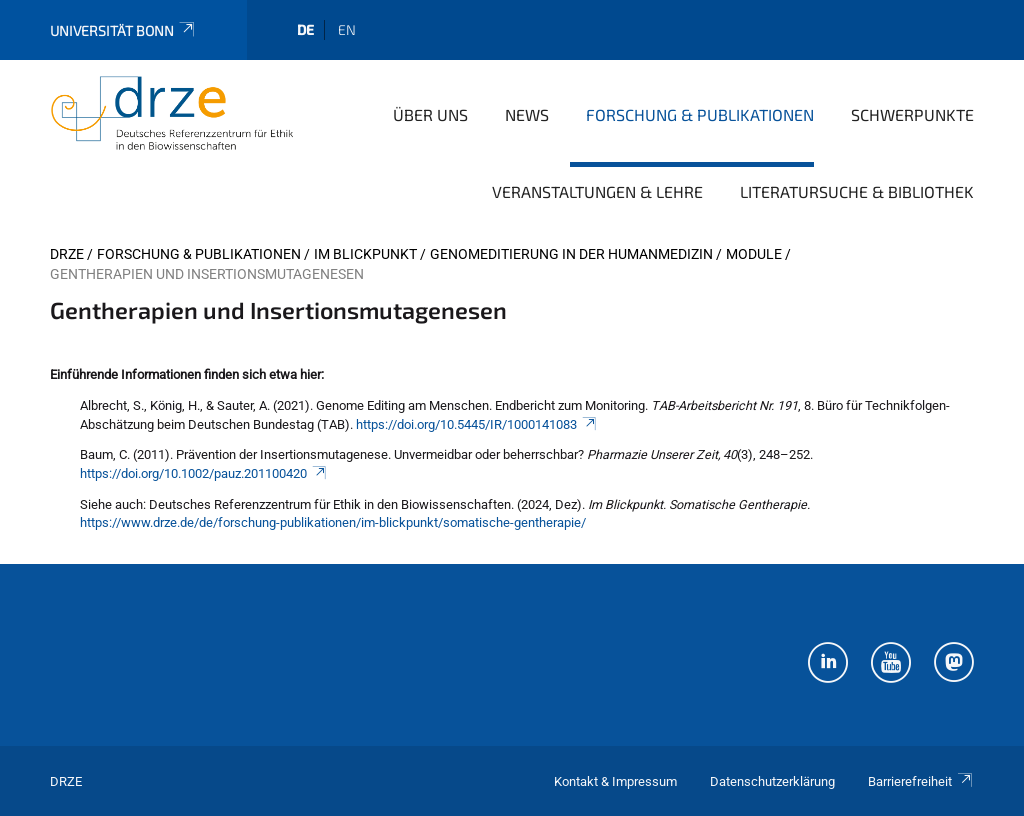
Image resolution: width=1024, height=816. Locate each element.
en (347, 29)
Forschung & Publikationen (700, 114)
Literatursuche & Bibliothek (857, 191)
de (305, 29)
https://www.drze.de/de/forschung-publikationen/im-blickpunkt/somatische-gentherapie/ (333, 522)
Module (754, 254)
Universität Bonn (123, 30)
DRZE (67, 254)
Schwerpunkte (912, 114)
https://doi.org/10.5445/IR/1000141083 (477, 424)
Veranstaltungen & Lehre (597, 191)
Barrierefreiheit (921, 781)
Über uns (430, 114)
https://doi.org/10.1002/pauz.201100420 (204, 473)
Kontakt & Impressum (615, 781)
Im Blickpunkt (365, 254)
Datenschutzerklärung (772, 781)
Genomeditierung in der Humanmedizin (571, 254)
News (527, 114)
